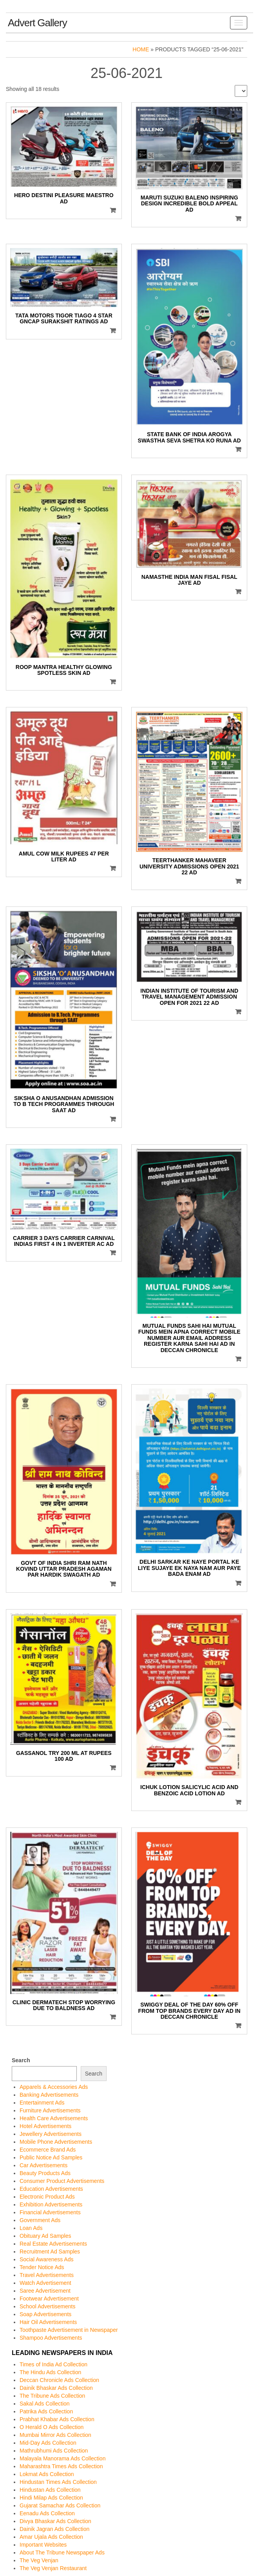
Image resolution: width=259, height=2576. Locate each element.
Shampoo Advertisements (51, 2338)
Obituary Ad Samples (45, 2236)
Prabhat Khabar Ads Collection (57, 2419)
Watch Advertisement (45, 2283)
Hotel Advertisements (45, 2126)
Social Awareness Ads (47, 2259)
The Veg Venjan (39, 2560)
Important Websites (43, 2545)
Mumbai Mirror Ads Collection (55, 2435)
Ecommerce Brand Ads (48, 2149)
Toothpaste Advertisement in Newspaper (69, 2330)
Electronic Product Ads (47, 2196)
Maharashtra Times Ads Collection (61, 2466)
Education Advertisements (51, 2189)
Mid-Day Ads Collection (48, 2443)
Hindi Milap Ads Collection (51, 2497)
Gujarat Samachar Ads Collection (60, 2505)
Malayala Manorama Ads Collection (62, 2458)
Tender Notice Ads (42, 2267)
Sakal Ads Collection (45, 2403)
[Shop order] (241, 91)
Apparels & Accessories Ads (54, 2087)
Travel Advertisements (47, 2275)
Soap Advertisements (45, 2314)
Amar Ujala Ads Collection (51, 2537)
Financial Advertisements (50, 2212)
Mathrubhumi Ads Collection (54, 2450)
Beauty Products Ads (45, 2173)
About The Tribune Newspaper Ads (62, 2552)
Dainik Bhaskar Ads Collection (56, 2388)
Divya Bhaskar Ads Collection (55, 2521)
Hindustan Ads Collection (50, 2490)
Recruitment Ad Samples (50, 2251)
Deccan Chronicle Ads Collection (59, 2380)
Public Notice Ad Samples (51, 2157)
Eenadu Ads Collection (47, 2513)
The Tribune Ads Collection (52, 2396)
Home (140, 49)
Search (21, 2060)
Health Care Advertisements (54, 2118)
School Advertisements (47, 2306)
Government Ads (40, 2220)
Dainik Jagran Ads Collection (54, 2529)
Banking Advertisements (49, 2095)
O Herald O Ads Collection (51, 2427)
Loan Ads (31, 2228)
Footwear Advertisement (49, 2298)
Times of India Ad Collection (53, 2364)
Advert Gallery (37, 23)
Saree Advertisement (45, 2291)
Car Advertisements (43, 2165)
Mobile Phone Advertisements (56, 2142)
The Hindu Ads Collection (50, 2372)
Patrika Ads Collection (46, 2411)
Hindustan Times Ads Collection (58, 2482)
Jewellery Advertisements (51, 2134)
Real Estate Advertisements (53, 2244)
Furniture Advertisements (50, 2110)
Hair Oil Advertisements (48, 2322)
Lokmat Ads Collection (47, 2474)
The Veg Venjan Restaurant (53, 2568)
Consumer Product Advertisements (62, 2181)
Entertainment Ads (42, 2102)
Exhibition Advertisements (51, 2204)
